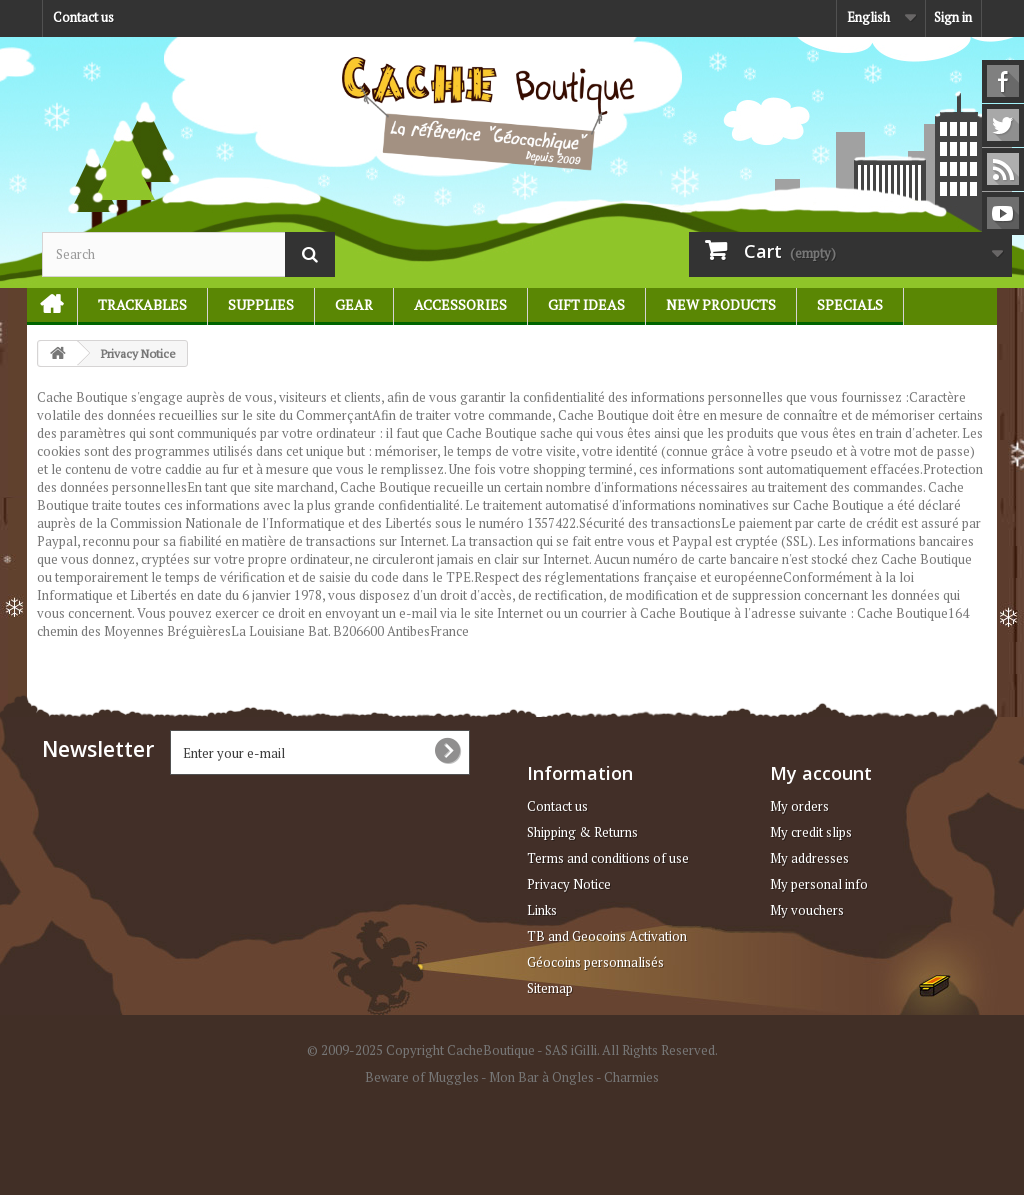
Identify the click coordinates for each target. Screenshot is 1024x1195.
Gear (354, 304)
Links (542, 910)
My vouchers (807, 910)
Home (43, 304)
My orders (799, 806)
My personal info (819, 884)
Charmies (631, 1077)
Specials (850, 304)
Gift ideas (586, 304)
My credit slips (811, 832)
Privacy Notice (569, 884)
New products (721, 304)
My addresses (809, 858)
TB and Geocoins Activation (607, 936)
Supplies (261, 304)
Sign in (953, 17)
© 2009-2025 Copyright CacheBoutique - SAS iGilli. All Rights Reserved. (512, 1050)
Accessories (460, 304)
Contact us (83, 17)
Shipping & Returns (582, 832)
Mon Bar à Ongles (541, 1077)
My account (821, 773)
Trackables (142, 304)
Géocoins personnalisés (595, 962)
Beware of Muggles (422, 1077)
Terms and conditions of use (608, 858)
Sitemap (550, 988)
